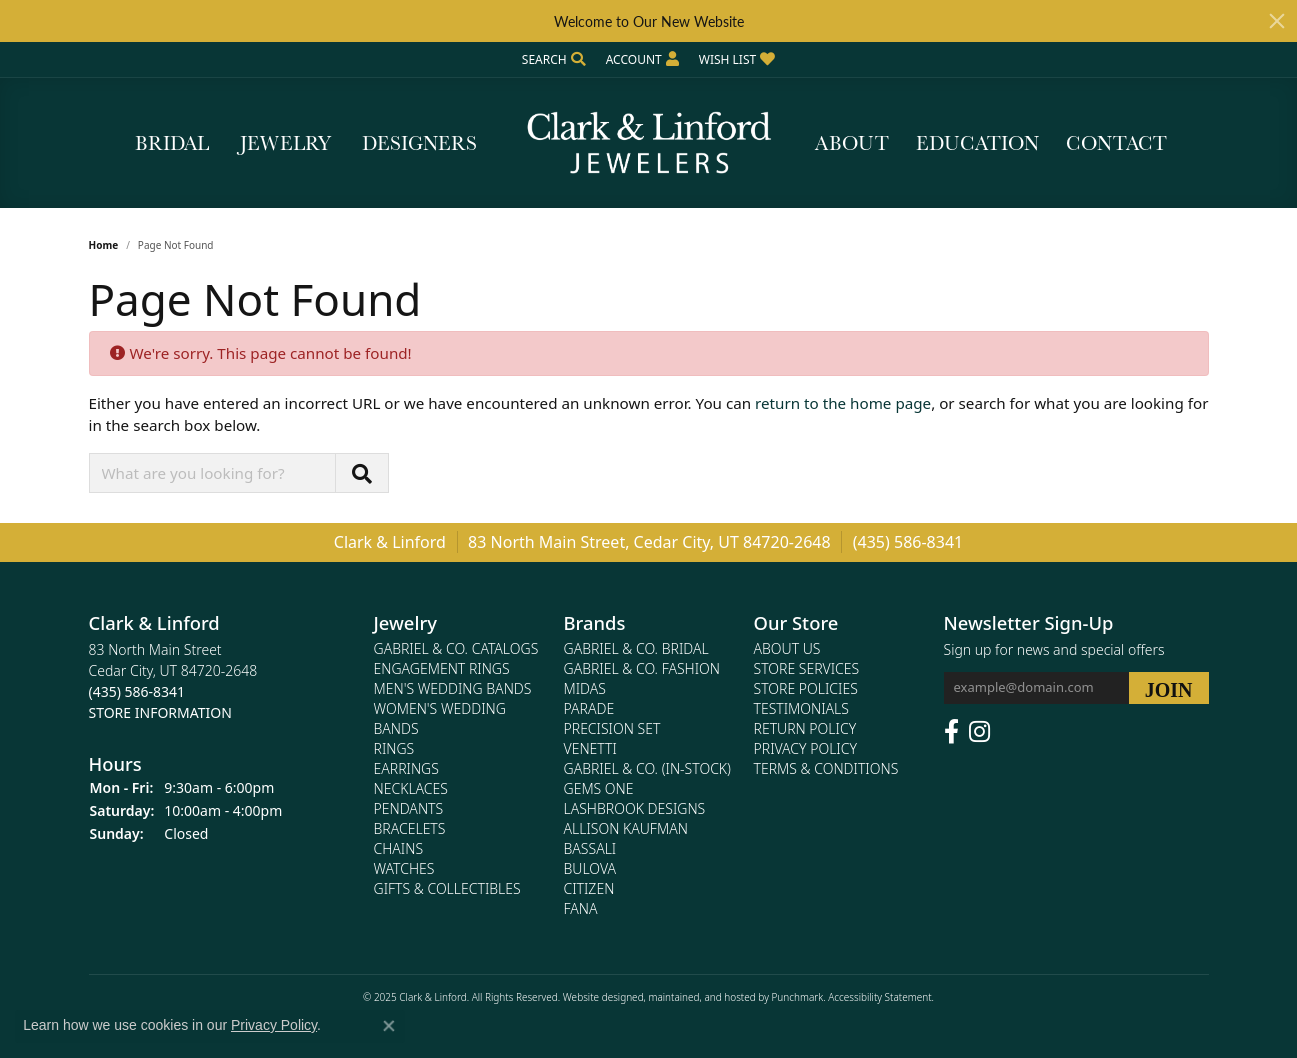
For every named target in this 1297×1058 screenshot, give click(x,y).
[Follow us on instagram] (979, 732)
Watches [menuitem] (404, 868)
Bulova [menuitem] (590, 868)
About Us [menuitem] (787, 648)
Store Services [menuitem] (807, 668)
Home (104, 245)
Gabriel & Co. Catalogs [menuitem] (456, 648)
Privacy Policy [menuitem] (805, 748)
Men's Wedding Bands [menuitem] (453, 688)
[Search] (554, 59)
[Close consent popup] (389, 1026)
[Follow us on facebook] (951, 732)
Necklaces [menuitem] (411, 788)
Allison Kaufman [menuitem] (626, 828)
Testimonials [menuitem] (801, 708)
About (852, 143)
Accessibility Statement (879, 997)
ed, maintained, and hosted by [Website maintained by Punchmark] (701, 997)
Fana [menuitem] (581, 908)
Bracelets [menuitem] (410, 828)
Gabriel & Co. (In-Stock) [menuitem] (647, 768)
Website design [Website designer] (597, 997)
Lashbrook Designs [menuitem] (635, 808)
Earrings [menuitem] (406, 768)
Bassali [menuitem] (590, 848)
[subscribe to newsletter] (1169, 688)
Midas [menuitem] (585, 688)
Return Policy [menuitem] (805, 728)
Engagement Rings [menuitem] (442, 668)
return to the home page (843, 403)
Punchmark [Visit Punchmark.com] (797, 997)
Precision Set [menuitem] (612, 728)
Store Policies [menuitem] (806, 688)
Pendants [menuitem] (409, 808)
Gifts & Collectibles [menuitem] (447, 888)
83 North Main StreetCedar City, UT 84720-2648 (173, 681)
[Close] (1277, 21)
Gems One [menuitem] (599, 788)
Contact (1116, 143)
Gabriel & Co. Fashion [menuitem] (642, 668)
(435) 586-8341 (908, 542)
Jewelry (285, 143)
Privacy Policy (274, 1025)
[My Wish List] (737, 59)
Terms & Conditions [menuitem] (826, 768)
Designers (419, 143)
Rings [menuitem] (394, 748)
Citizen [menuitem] (589, 888)
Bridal (172, 143)
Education (977, 143)
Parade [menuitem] (589, 708)
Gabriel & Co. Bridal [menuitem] (636, 648)
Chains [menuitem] (399, 848)
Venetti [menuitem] (590, 748)
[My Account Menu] (642, 59)
